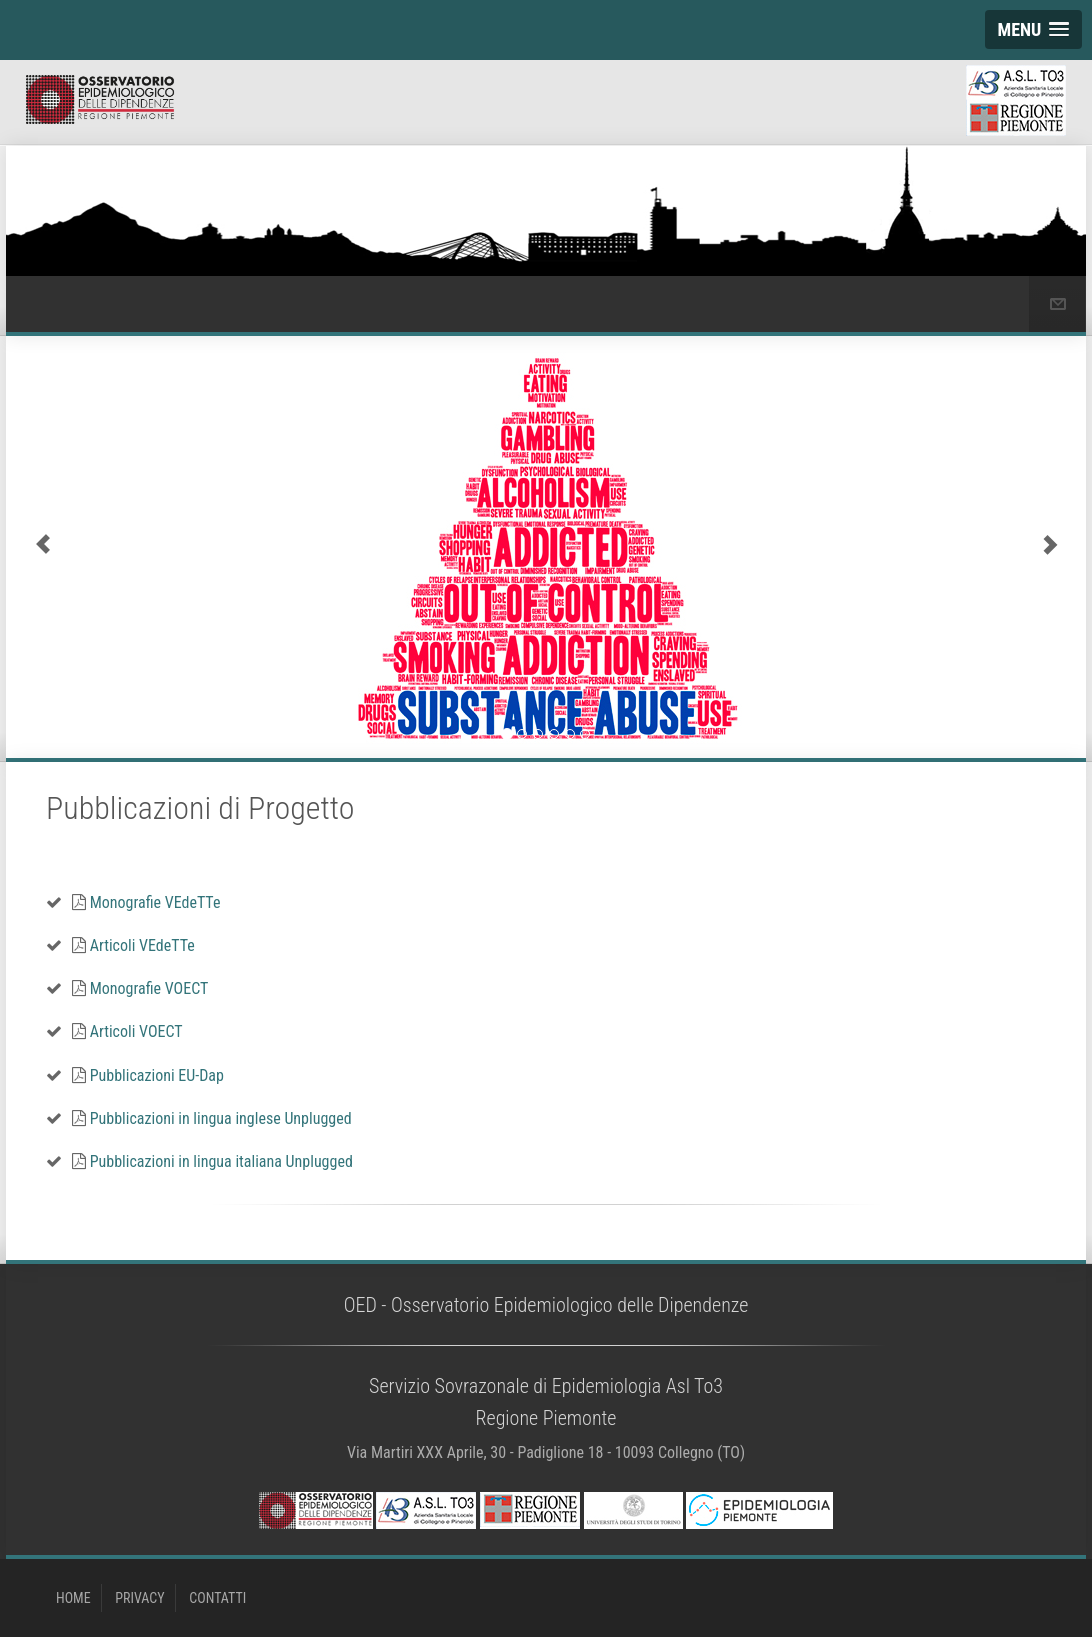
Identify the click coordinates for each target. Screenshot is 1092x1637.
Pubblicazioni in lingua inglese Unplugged (212, 1118)
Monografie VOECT (140, 988)
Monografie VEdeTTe (146, 902)
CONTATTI (217, 1598)
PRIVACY (139, 1598)
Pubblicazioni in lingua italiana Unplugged (212, 1161)
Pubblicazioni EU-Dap (148, 1075)
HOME (73, 1598)
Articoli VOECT (127, 1031)
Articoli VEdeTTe (133, 945)
